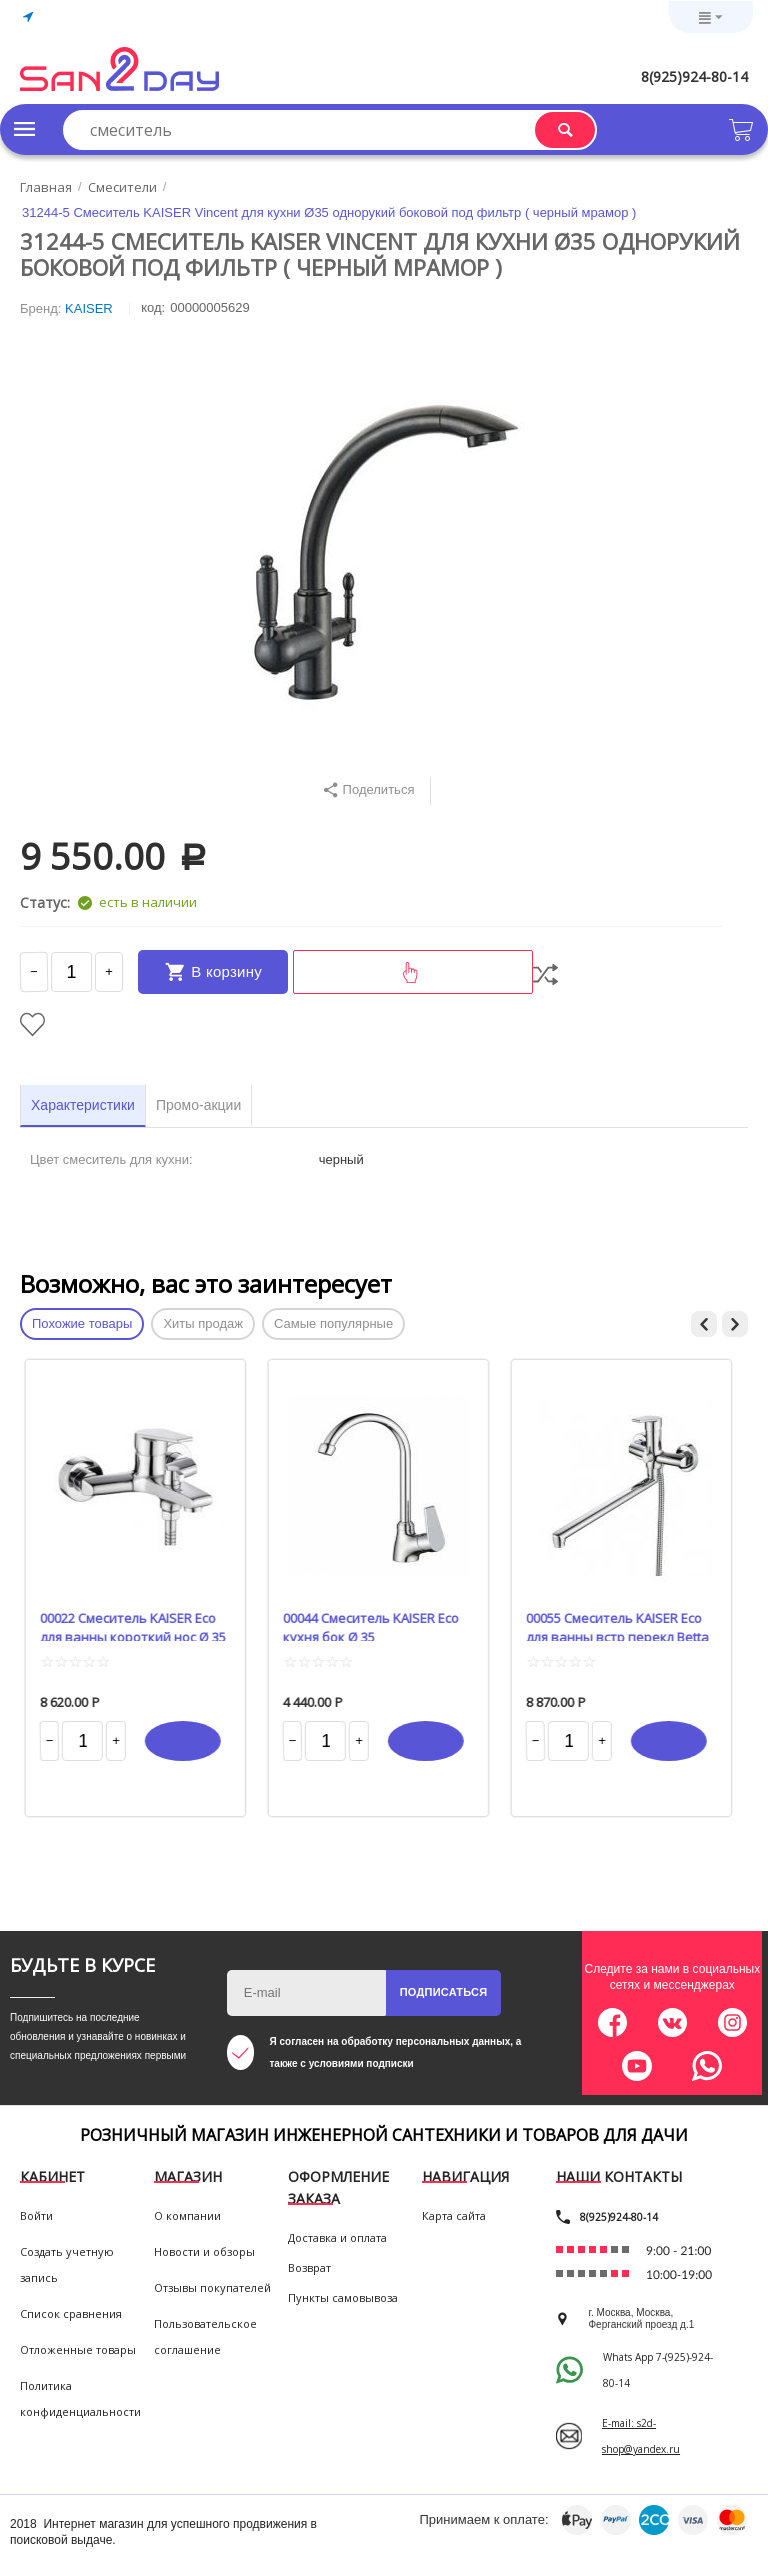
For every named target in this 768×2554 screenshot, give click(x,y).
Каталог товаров (25, 129)
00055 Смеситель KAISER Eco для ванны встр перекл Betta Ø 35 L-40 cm (623, 1625)
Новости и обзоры (204, 2251)
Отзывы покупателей (212, 2287)
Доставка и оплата (337, 2237)
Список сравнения (71, 2313)
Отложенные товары (78, 2349)
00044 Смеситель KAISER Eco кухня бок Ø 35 (377, 1625)
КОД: (153, 307)
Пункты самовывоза (343, 2297)
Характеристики (83, 1105)
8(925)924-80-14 (694, 76)
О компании (187, 2215)
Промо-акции (198, 1105)
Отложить (32, 1024)
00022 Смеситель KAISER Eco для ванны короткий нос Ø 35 (139, 1625)
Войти (36, 2215)
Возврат (309, 2267)
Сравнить (545, 974)
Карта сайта (454, 2215)
